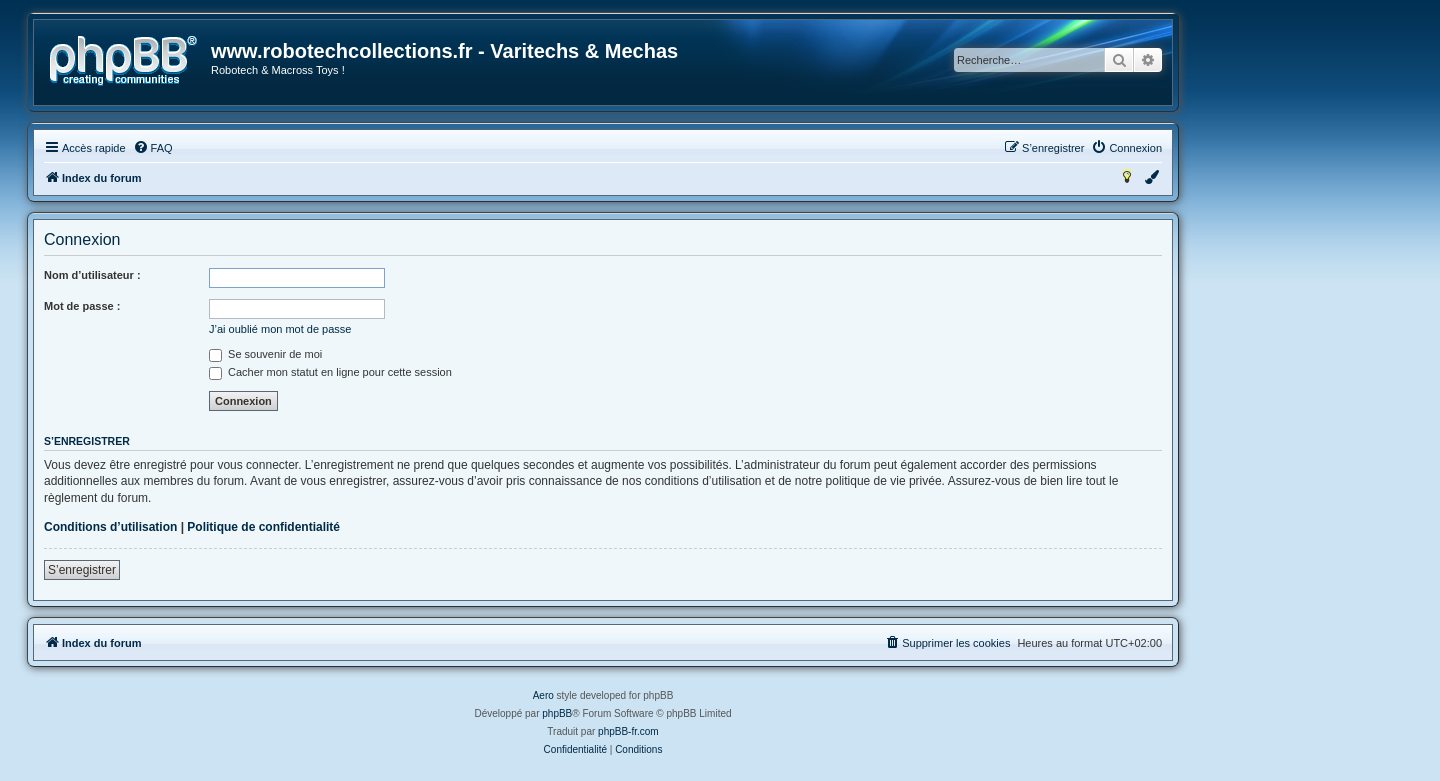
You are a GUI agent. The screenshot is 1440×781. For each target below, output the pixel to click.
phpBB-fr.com (628, 731)
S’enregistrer (82, 570)
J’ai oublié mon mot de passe (280, 329)
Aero (543, 695)
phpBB (557, 713)
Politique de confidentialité (263, 527)
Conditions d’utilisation (110, 527)
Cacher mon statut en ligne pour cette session (330, 372)
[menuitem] (153, 148)
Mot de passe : (82, 306)
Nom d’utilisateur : (92, 275)
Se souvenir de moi (265, 354)
